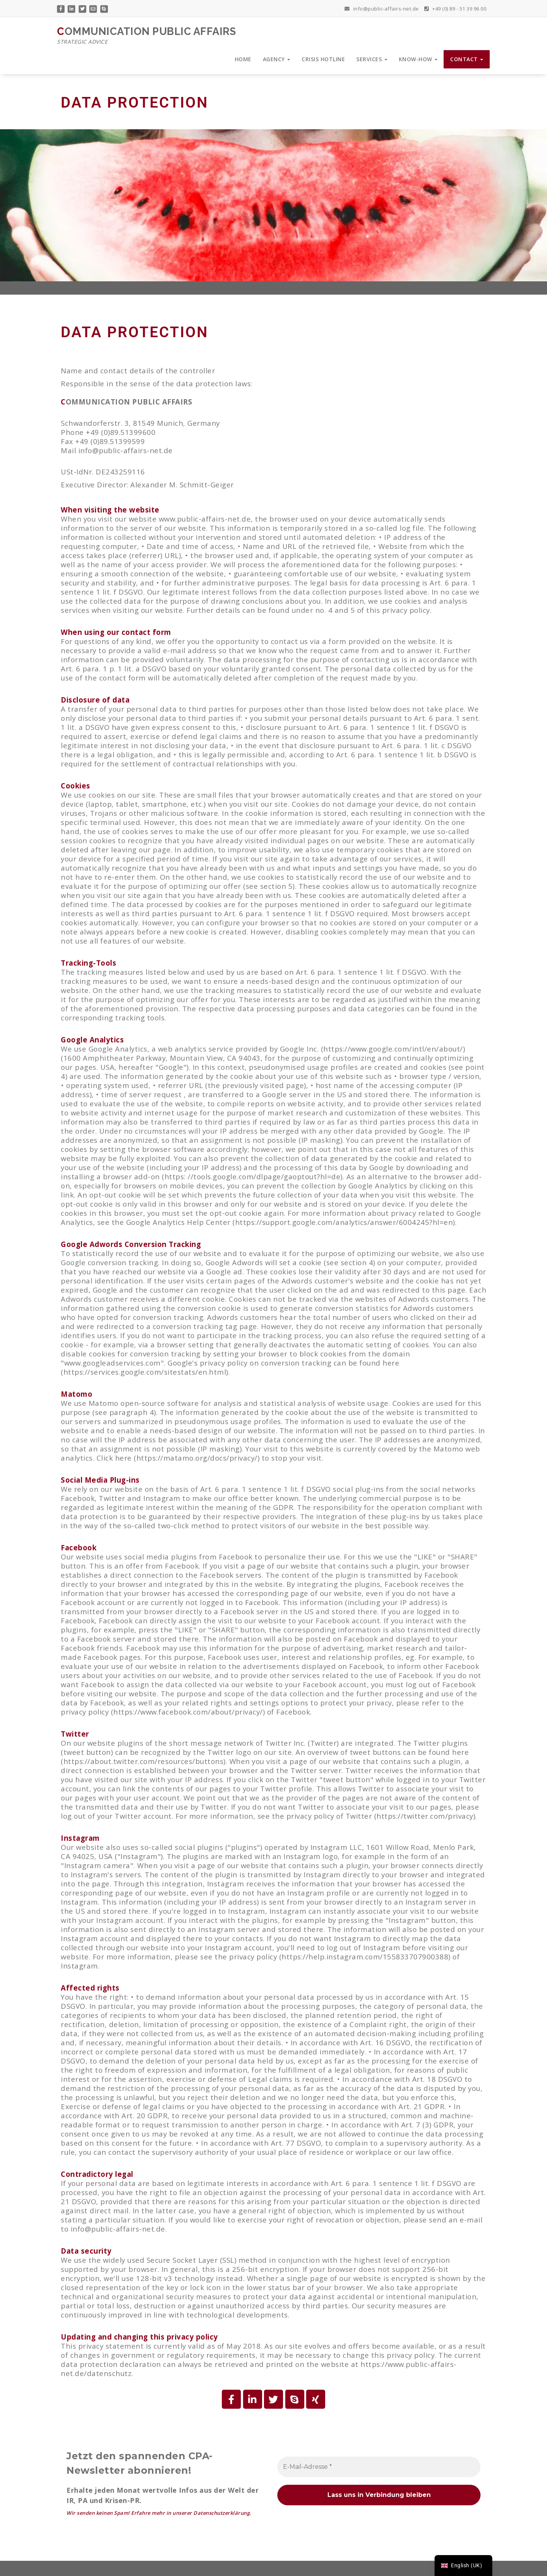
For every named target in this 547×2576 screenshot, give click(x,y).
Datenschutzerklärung (221, 2512)
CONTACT (466, 59)
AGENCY (277, 59)
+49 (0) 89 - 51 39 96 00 (455, 6)
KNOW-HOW (418, 59)
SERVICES (371, 59)
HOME (243, 59)
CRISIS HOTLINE (323, 59)
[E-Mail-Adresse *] (379, 2467)
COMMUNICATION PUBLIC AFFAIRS (146, 35)
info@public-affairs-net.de (382, 6)
